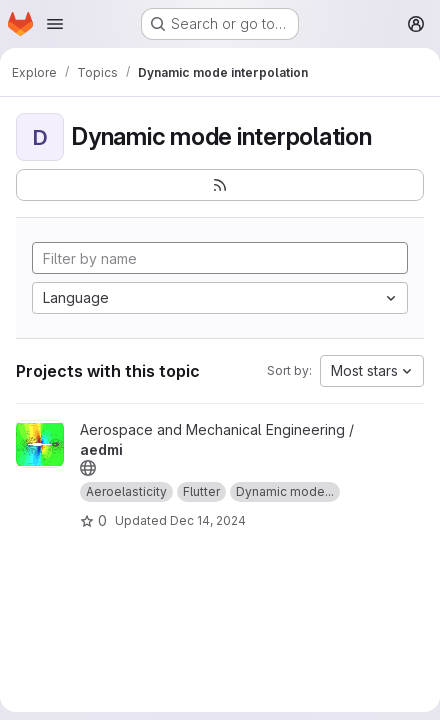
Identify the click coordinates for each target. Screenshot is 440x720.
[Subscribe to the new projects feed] (220, 185)
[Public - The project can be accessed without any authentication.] (88, 468)
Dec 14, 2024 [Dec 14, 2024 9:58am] (208, 520)
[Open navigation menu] (55, 24)
